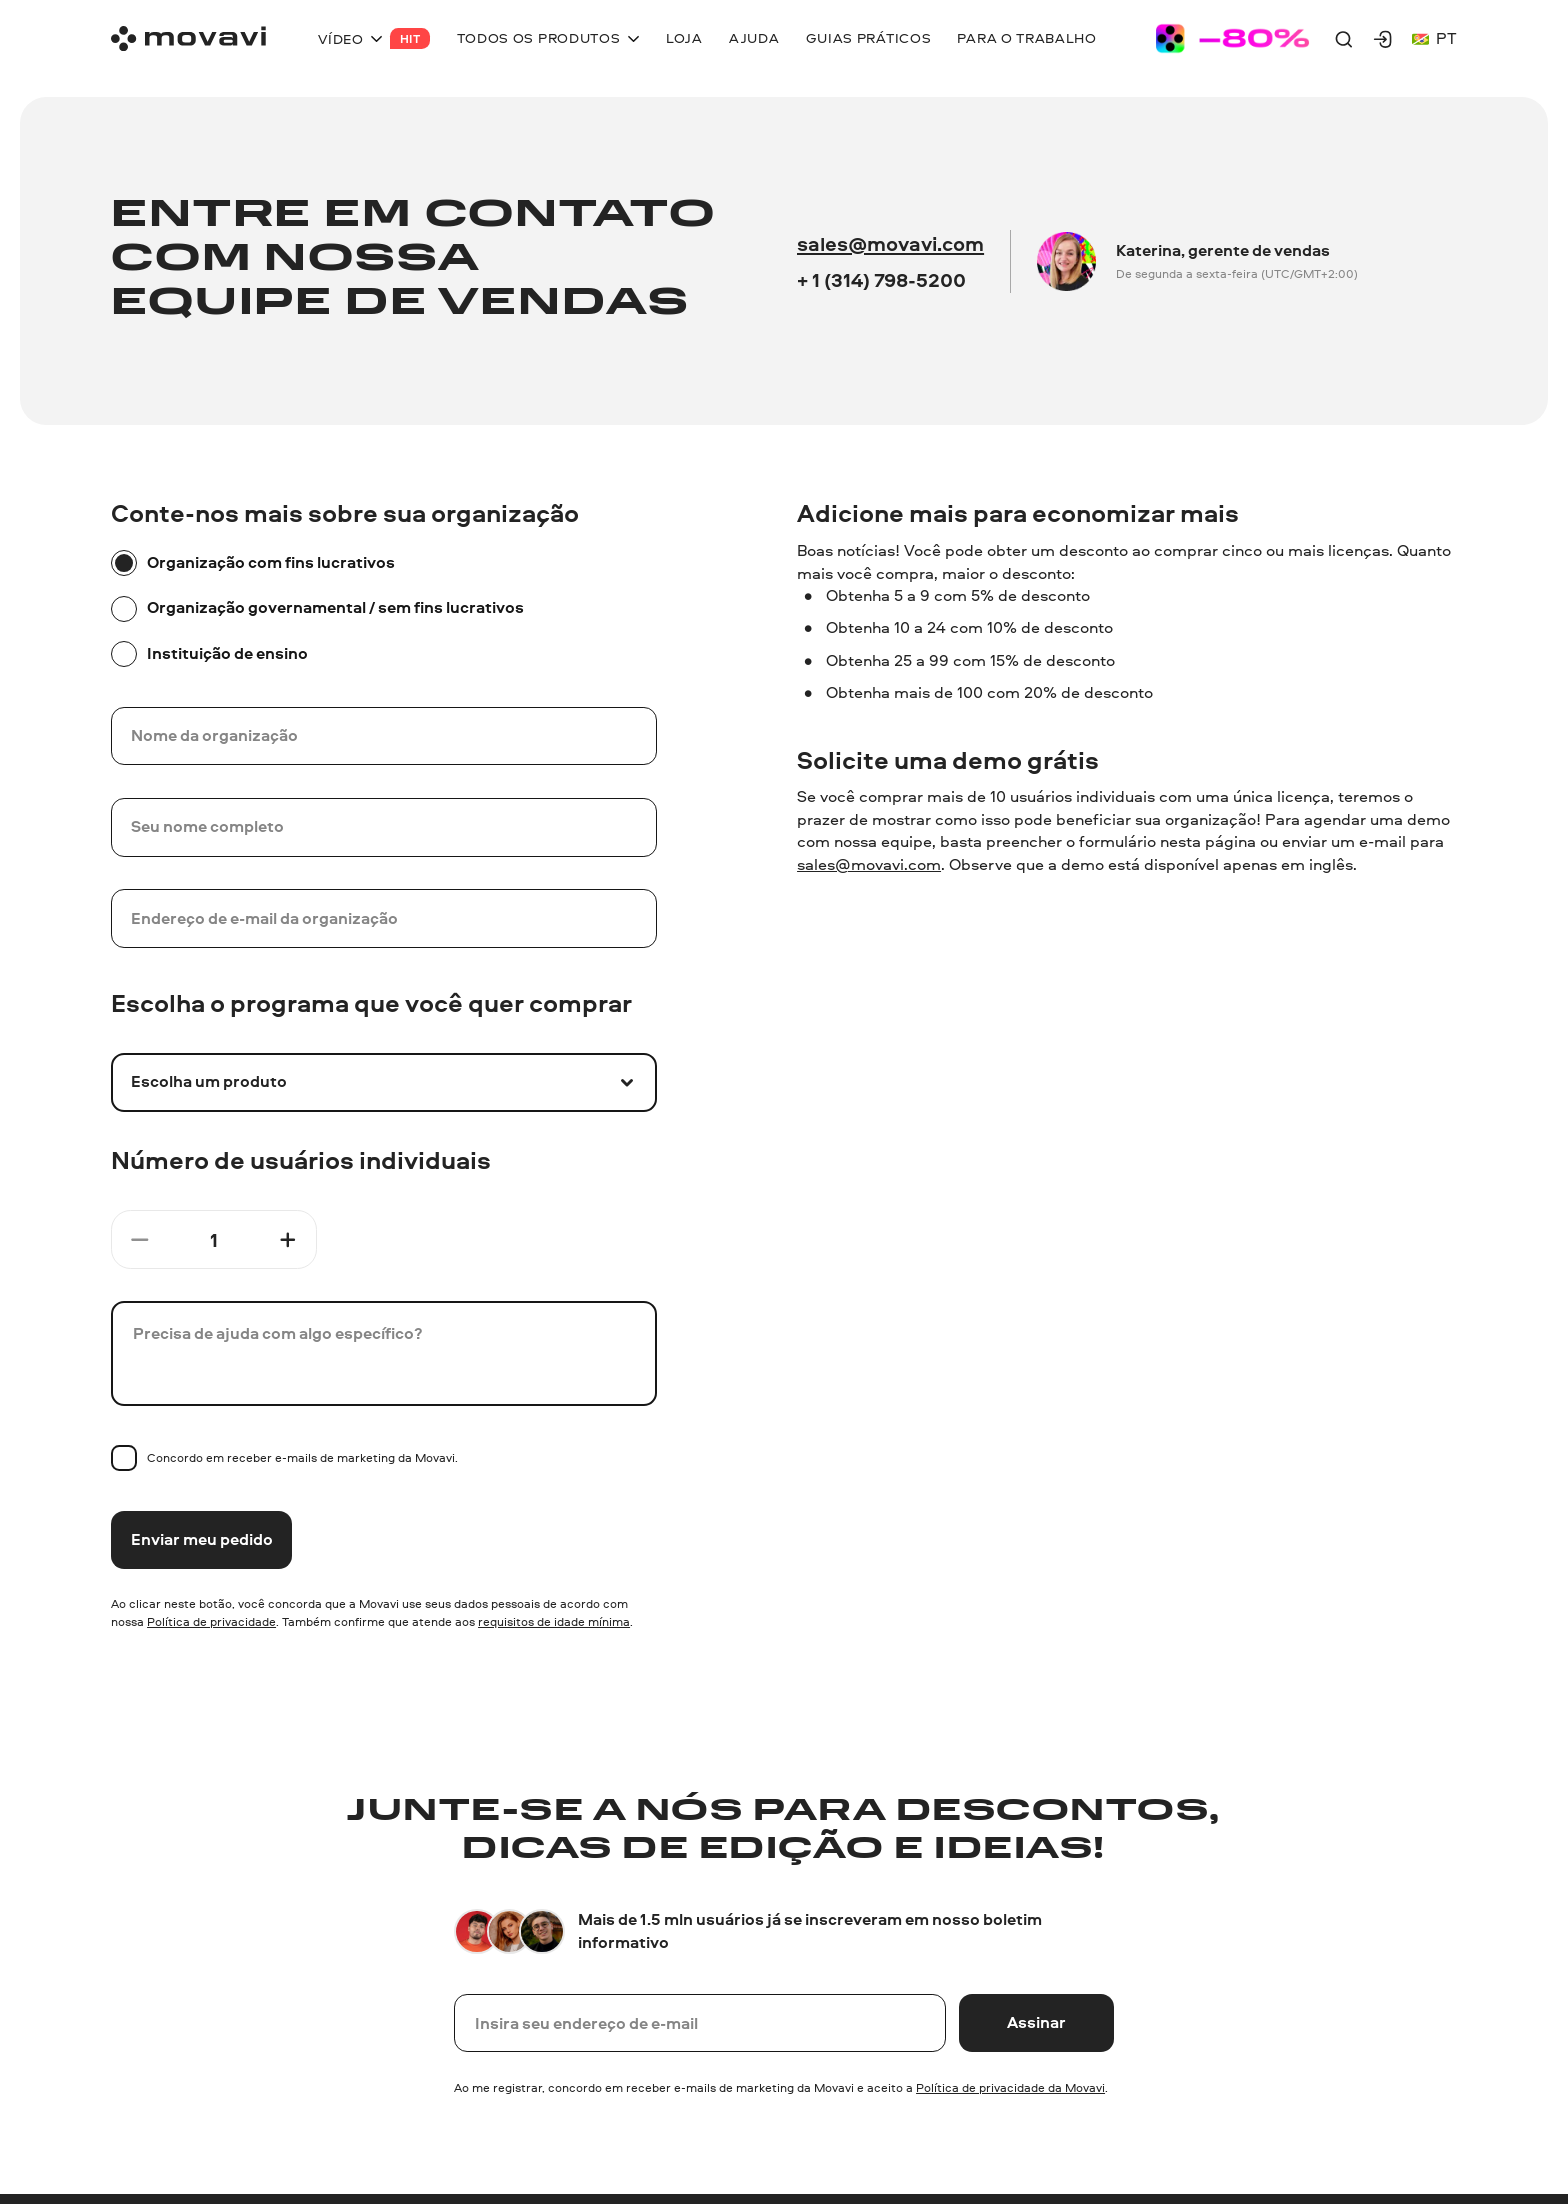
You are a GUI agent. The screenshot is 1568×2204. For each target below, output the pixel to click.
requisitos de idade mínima (554, 1621)
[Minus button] (140, 1240)
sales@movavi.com (890, 243)
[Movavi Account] (1383, 39)
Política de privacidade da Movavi (1010, 2087)
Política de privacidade (211, 1621)
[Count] (214, 1240)
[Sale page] (1232, 38)
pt (1434, 38)
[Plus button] (288, 1240)
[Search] (1344, 39)
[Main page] (188, 38)
